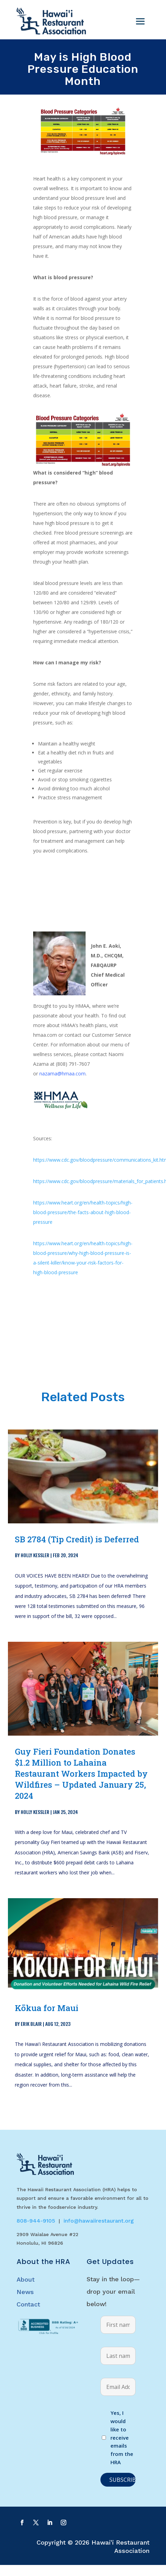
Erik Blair (31, 2023)
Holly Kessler (35, 1555)
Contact (28, 2304)
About (26, 2279)
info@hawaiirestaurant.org (99, 2220)
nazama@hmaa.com (62, 1073)
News (25, 2291)
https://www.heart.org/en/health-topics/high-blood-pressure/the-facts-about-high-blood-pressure (83, 1212)
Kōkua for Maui (46, 2007)
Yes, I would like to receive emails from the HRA (121, 2437)
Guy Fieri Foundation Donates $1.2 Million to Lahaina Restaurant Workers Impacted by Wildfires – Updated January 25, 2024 (81, 1774)
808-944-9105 (36, 2220)
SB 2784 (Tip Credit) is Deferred (77, 1539)
